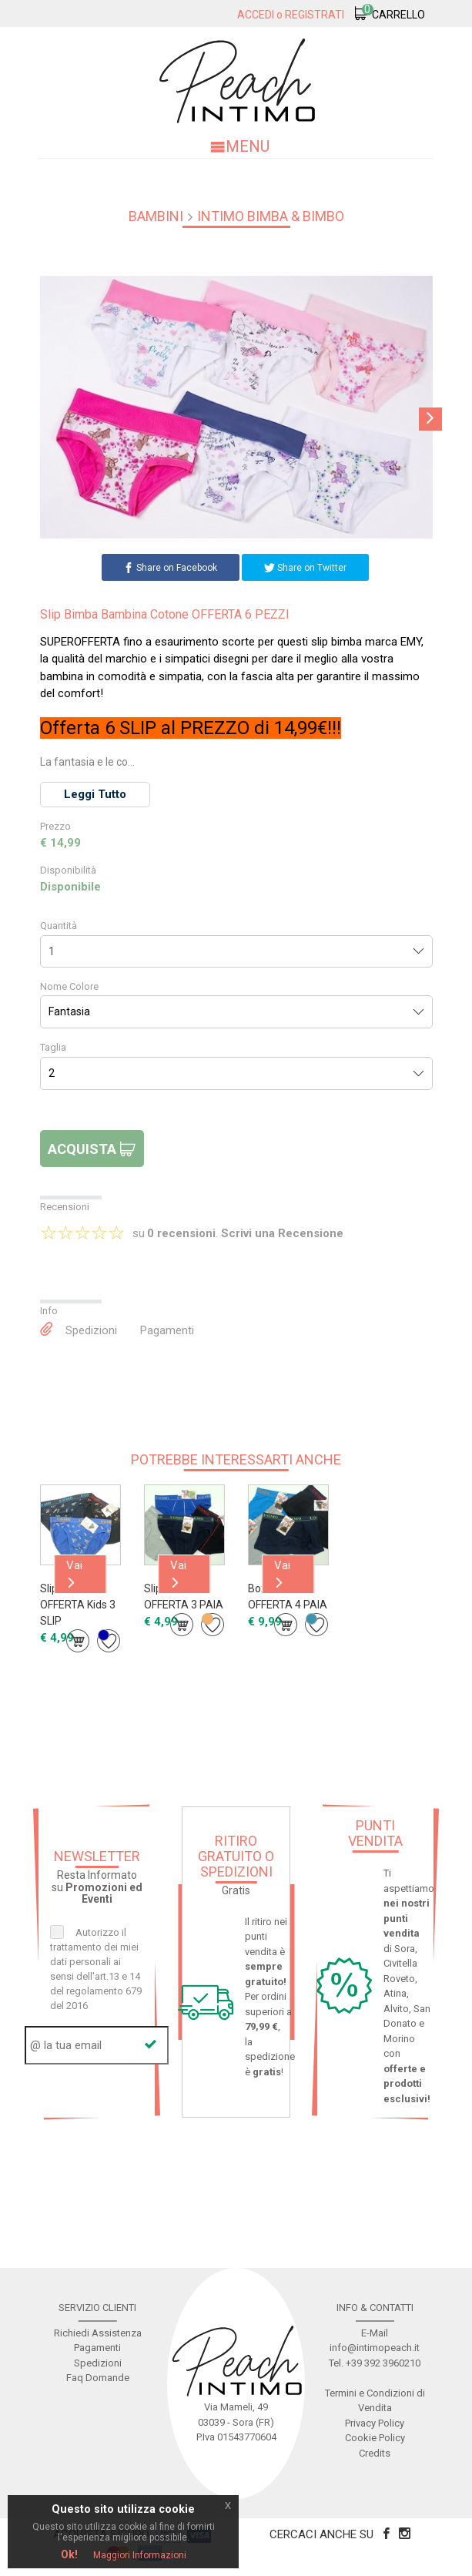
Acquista (92, 1148)
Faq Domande (97, 2377)
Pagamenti (167, 1330)
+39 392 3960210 (383, 2363)
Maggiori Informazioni (139, 2555)
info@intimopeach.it (375, 2347)
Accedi (255, 14)
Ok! (69, 2554)
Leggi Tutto (95, 794)
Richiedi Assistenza (98, 2333)
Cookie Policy (375, 2438)
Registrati (314, 14)
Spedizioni (91, 1330)
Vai (74, 1573)
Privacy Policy (374, 2423)
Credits (374, 2453)
